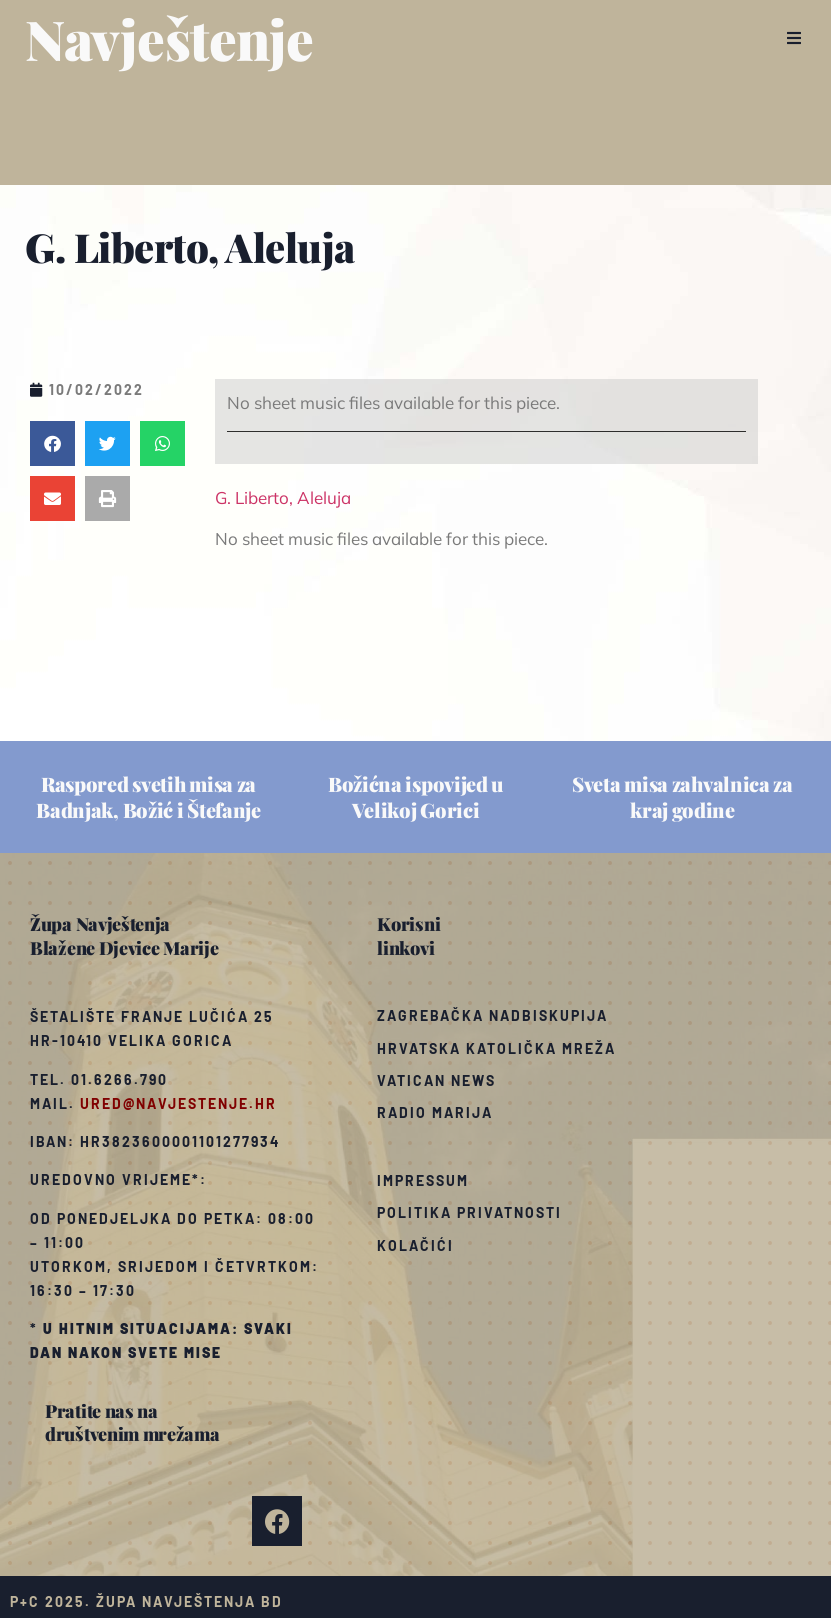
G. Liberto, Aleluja (283, 497)
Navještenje (169, 38)
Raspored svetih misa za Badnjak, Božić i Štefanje (148, 796)
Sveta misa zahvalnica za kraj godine (682, 796)
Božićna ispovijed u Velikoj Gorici (415, 796)
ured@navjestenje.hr (178, 1103)
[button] (793, 38)
